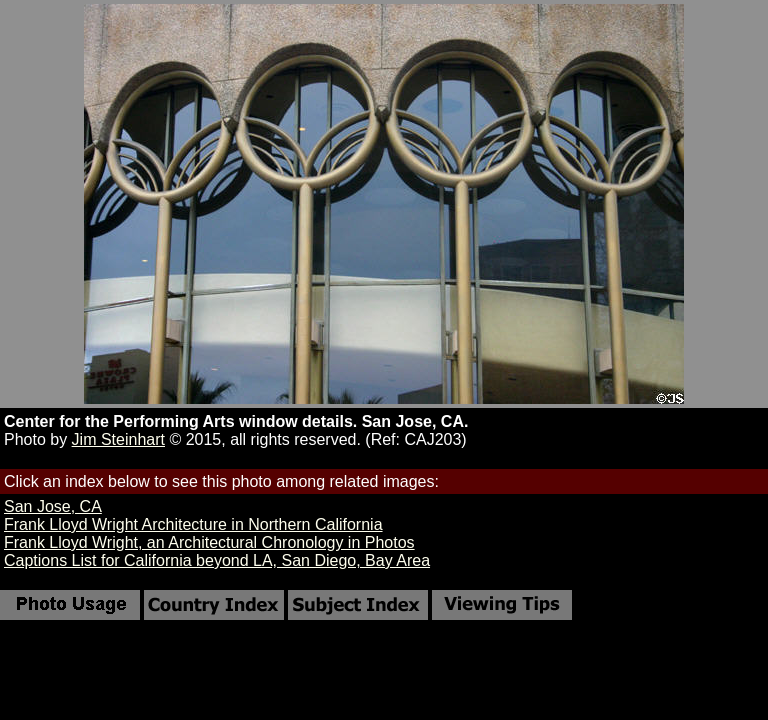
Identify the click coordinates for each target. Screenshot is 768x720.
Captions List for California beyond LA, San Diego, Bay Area (217, 560)
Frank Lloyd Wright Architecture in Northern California (193, 524)
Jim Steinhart (118, 439)
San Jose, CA (53, 506)
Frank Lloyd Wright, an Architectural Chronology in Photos (209, 542)
